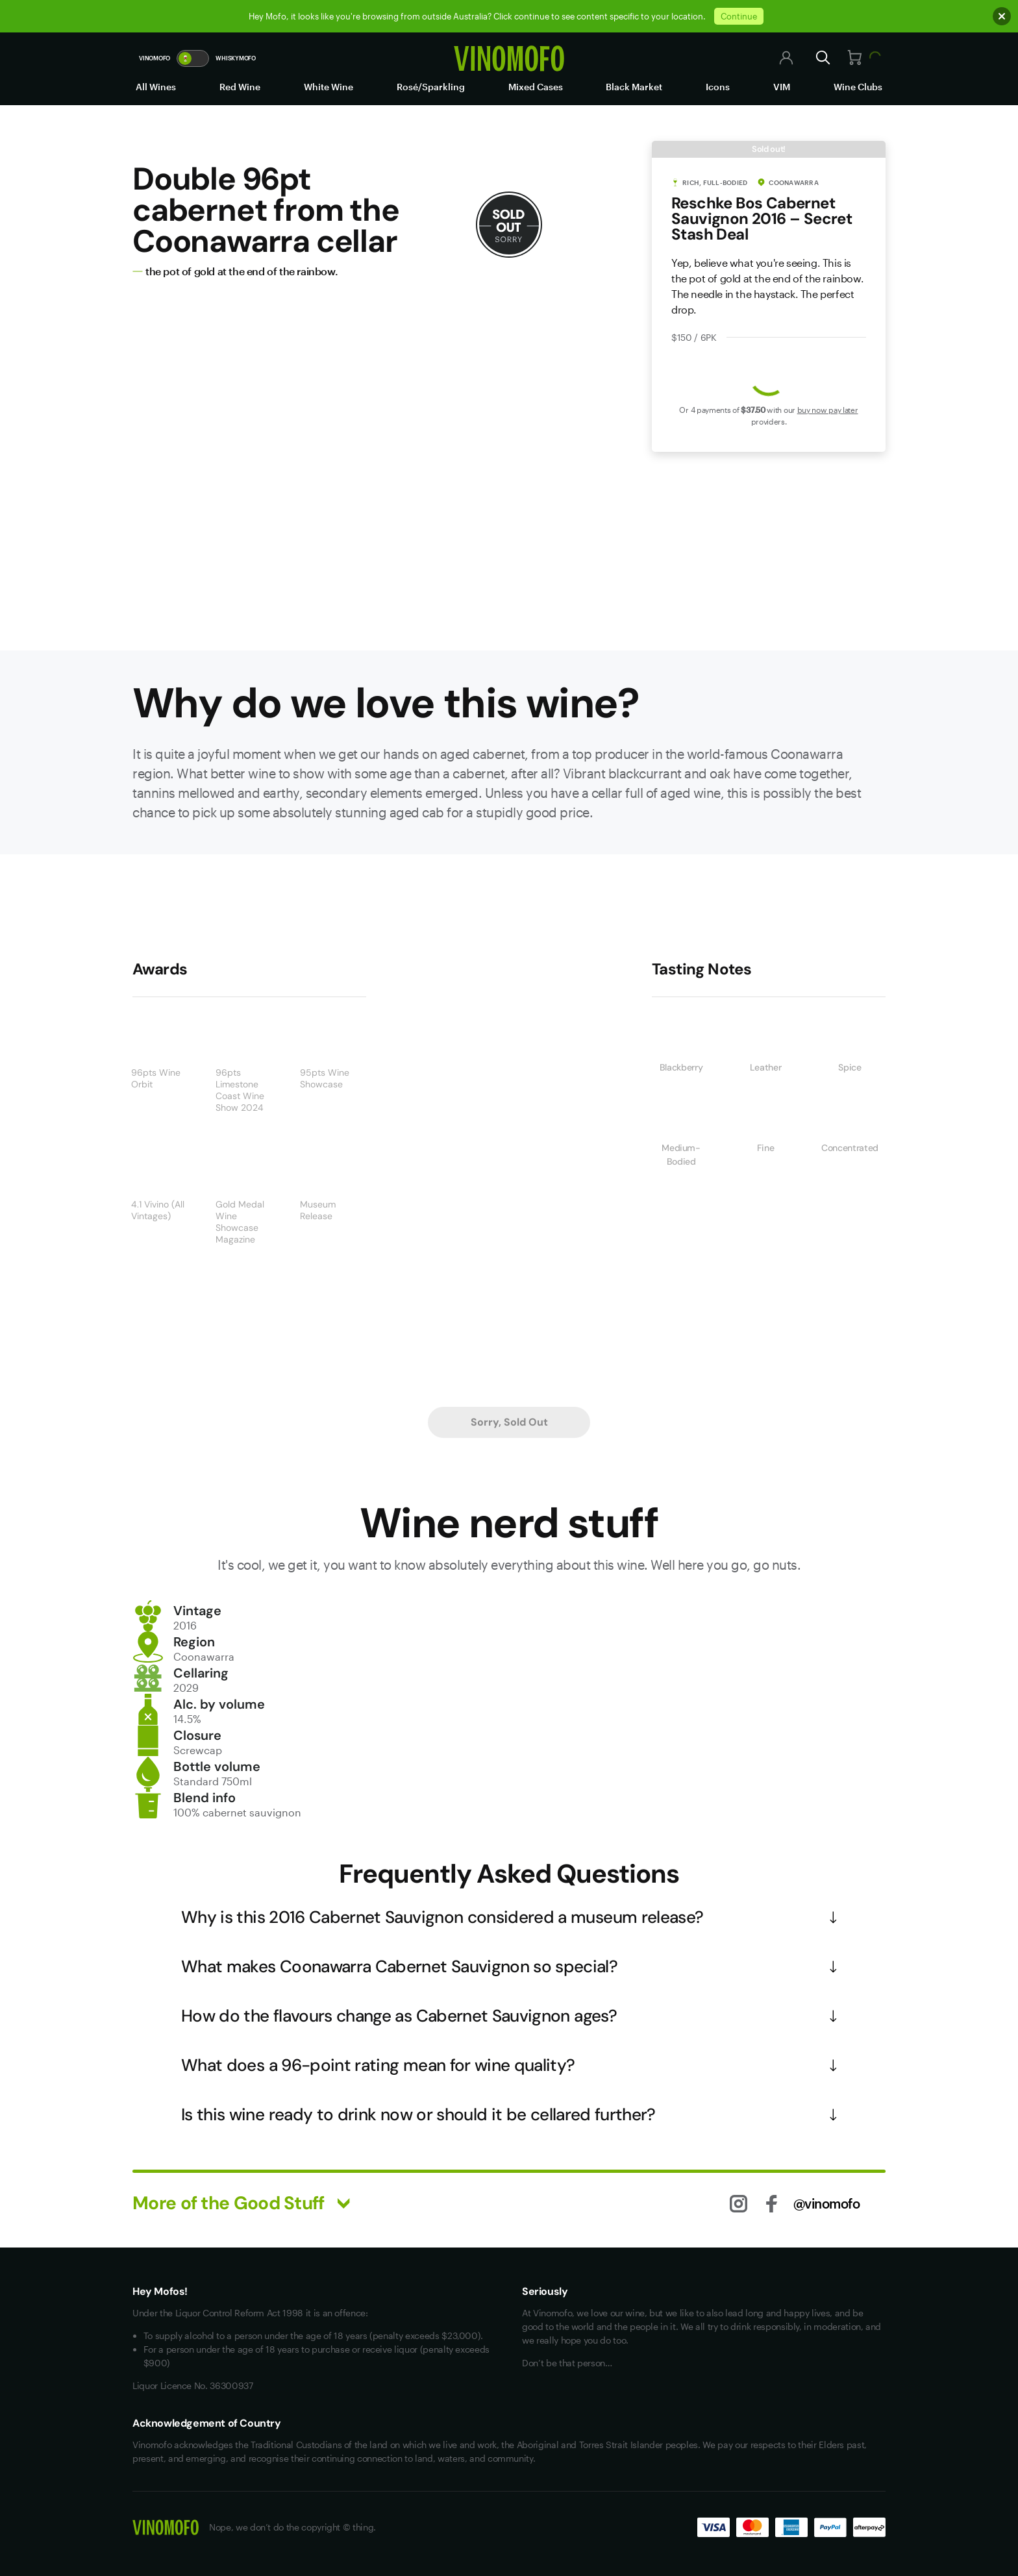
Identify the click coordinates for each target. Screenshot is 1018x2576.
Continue (739, 16)
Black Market (634, 86)
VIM (781, 86)
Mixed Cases (535, 86)
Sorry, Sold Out (509, 1422)
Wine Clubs (858, 86)
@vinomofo (826, 2203)
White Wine (328, 86)
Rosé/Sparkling (431, 86)
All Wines (156, 86)
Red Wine (239, 86)
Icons (718, 86)
